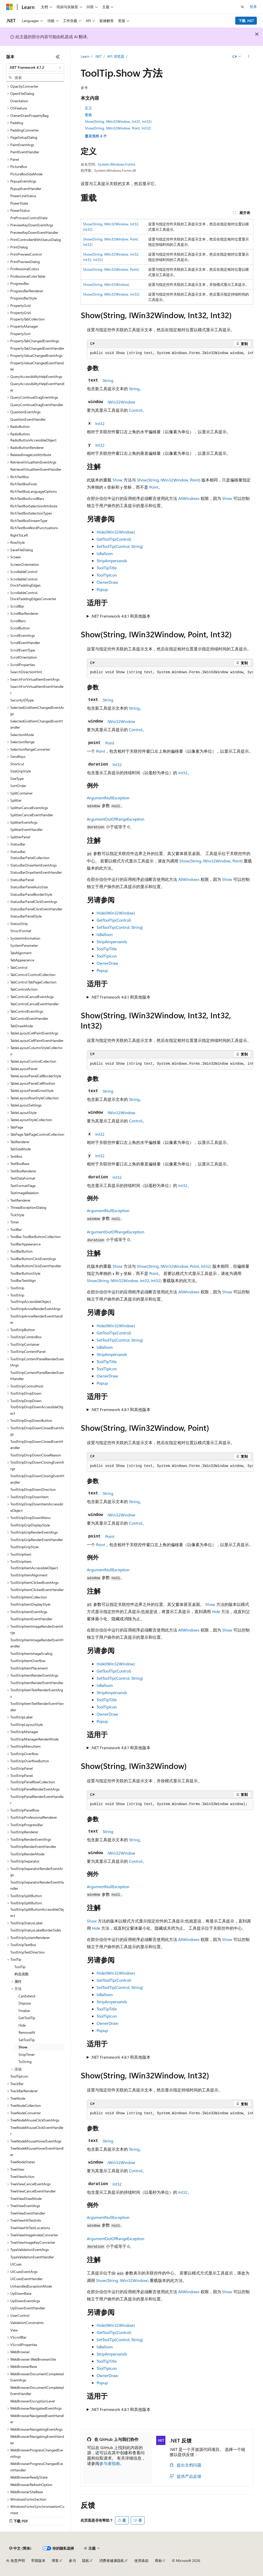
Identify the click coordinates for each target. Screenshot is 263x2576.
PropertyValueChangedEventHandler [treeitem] (37, 366)
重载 (88, 114)
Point (153, 487)
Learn (85, 56)
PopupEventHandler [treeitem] (25, 188)
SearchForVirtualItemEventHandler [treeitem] (36, 689)
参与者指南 (109, 2463)
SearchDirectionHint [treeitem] (26, 671)
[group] (170, 353)
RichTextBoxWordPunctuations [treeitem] (34, 527)
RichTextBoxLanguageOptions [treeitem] (33, 491)
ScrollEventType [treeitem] (22, 650)
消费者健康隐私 (111, 2560)
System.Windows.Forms (116, 164)
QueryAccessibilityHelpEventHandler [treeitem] (37, 387)
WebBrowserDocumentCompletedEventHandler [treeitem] (37, 2390)
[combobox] (35, 67)
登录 (253, 6)
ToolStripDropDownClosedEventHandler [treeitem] (36, 1444)
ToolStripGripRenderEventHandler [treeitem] (36, 1539)
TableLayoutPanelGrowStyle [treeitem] (31, 1090)
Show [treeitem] (22, 2047)
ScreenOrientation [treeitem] (24, 564)
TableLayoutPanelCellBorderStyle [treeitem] (35, 1075)
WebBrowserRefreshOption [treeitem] (31, 2484)
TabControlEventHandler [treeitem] (29, 1018)
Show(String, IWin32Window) (106, 284)
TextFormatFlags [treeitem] (23, 1185)
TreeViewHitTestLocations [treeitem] (30, 2227)
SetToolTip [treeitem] (26, 2039)
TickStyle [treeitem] (17, 1214)
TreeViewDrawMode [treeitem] (26, 2198)
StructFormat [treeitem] (20, 930)
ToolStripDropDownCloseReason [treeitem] (35, 1455)
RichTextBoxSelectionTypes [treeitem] (31, 513)
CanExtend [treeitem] (26, 1996)
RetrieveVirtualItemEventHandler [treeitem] (35, 469)
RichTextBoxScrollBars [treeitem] (27, 498)
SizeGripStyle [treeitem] (20, 771)
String (108, 380)
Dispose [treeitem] (24, 2003)
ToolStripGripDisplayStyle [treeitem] (30, 1525)
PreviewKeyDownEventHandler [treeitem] (34, 232)
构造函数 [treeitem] (21, 1973)
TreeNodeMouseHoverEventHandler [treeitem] (36, 2151)
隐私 (85, 2560)
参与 (72, 2560)
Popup (102, 589)
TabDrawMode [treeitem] (21, 1025)
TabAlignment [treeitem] (21, 952)
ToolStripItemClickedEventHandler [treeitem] (37, 1589)
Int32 (100, 423)
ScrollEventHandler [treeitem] (25, 642)
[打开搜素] (242, 7)
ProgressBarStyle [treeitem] (23, 298)
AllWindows (189, 498)
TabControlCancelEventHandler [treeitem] (34, 1003)
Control (135, 410)
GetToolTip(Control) (114, 539)
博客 (55, 2560)
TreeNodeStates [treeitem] (22, 2161)
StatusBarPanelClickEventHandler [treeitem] (36, 909)
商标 (158, 2560)
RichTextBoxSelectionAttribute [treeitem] (33, 506)
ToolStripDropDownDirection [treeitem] (33, 1489)
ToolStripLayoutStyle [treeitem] (26, 1724)
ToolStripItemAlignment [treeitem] (29, 1575)
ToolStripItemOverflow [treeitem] (27, 1660)
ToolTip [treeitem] (19, 1966)
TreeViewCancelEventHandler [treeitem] (33, 2191)
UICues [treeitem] (16, 2264)
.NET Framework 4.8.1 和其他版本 (121, 616)
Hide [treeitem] (22, 2025)
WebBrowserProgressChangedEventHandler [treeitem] (36, 2466)
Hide (216, 1611)
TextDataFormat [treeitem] (22, 1178)
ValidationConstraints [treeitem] (27, 2322)
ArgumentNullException (108, 797)
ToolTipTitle (107, 567)
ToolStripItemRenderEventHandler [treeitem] (36, 1682)
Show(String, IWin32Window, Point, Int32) (118, 128)
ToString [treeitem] (25, 2061)
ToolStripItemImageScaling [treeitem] (31, 1653)
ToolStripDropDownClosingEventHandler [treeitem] (37, 1479)
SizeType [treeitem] (17, 778)
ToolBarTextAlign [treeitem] (23, 1280)
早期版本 (38, 2560)
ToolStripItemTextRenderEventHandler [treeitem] (37, 1706)
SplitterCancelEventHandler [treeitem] (31, 814)
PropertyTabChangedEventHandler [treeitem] (37, 348)
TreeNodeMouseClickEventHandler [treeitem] (36, 2130)
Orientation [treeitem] (19, 100)
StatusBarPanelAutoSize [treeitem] (29, 886)
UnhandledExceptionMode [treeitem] (31, 2286)
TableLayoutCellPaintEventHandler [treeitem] (36, 1040)
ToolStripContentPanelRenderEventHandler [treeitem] (37, 1375)
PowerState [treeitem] (19, 203)
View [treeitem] (14, 2330)
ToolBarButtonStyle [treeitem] (25, 1273)
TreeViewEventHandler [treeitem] (27, 2213)
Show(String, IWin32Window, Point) (111, 269)
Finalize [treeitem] (24, 2010)
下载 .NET (246, 20)
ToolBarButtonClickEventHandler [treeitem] (35, 1265)
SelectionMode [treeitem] (22, 734)
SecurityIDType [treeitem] (22, 700)
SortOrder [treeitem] (18, 785)
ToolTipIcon (107, 575)
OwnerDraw (107, 582)
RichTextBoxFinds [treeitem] (23, 483)
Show (117, 479)
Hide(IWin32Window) (116, 532)
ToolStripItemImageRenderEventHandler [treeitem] (36, 1643)
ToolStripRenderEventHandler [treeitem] (33, 1846)
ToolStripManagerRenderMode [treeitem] (34, 1739)
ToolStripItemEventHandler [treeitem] (31, 1618)
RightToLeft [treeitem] (19, 535)
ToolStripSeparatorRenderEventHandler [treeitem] (37, 1885)
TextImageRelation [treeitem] (24, 1192)
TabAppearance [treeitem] (22, 960)
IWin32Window (121, 402)
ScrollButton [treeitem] (20, 628)
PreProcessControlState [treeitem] (29, 217)
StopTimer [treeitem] (26, 2054)
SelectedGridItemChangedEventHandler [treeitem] (36, 724)
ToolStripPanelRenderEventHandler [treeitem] (36, 1799)
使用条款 (141, 2560)
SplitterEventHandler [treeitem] (26, 829)
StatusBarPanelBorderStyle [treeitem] (31, 894)
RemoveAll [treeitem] (26, 2032)
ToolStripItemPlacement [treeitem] (29, 1668)
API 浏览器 (115, 56)
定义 (88, 107)
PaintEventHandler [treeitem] (24, 151)
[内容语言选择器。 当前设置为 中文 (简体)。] (20, 2548)
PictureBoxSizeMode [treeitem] (26, 174)
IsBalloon (105, 553)
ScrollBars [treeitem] (18, 620)
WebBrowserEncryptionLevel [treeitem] (32, 2401)
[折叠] (57, 56)
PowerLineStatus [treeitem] (23, 195)
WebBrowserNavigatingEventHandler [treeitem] (37, 2439)
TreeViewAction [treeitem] (22, 2176)
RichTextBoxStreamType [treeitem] (28, 520)
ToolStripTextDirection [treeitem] (27, 1952)
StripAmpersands (112, 560)
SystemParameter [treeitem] (24, 945)
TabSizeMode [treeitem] (20, 1148)
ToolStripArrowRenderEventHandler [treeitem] (36, 1319)
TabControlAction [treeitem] (23, 989)
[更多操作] (248, 57)
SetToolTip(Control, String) (120, 546)
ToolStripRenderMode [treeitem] (27, 1854)
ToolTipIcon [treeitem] (19, 2076)
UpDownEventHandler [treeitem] (27, 2308)
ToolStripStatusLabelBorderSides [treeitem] (35, 1930)
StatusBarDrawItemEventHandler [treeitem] (36, 872)
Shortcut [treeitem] (17, 763)
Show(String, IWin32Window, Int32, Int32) (118, 121)
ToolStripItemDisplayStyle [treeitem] (30, 1604)
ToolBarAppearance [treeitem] (25, 1244)
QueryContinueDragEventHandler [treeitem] (36, 404)
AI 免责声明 (15, 2560)
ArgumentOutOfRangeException (115, 819)
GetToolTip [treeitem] (26, 2017)
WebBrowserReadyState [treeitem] (29, 2477)
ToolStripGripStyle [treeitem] (24, 1546)
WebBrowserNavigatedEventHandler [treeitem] (37, 2418)
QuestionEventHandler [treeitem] (28, 419)
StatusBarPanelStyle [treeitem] (26, 916)
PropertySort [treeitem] (20, 333)
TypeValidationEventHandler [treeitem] (32, 2257)
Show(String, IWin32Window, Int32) (111, 294)
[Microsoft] (9, 7)
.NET (98, 56)
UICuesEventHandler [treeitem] (26, 2278)
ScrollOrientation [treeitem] (23, 657)
